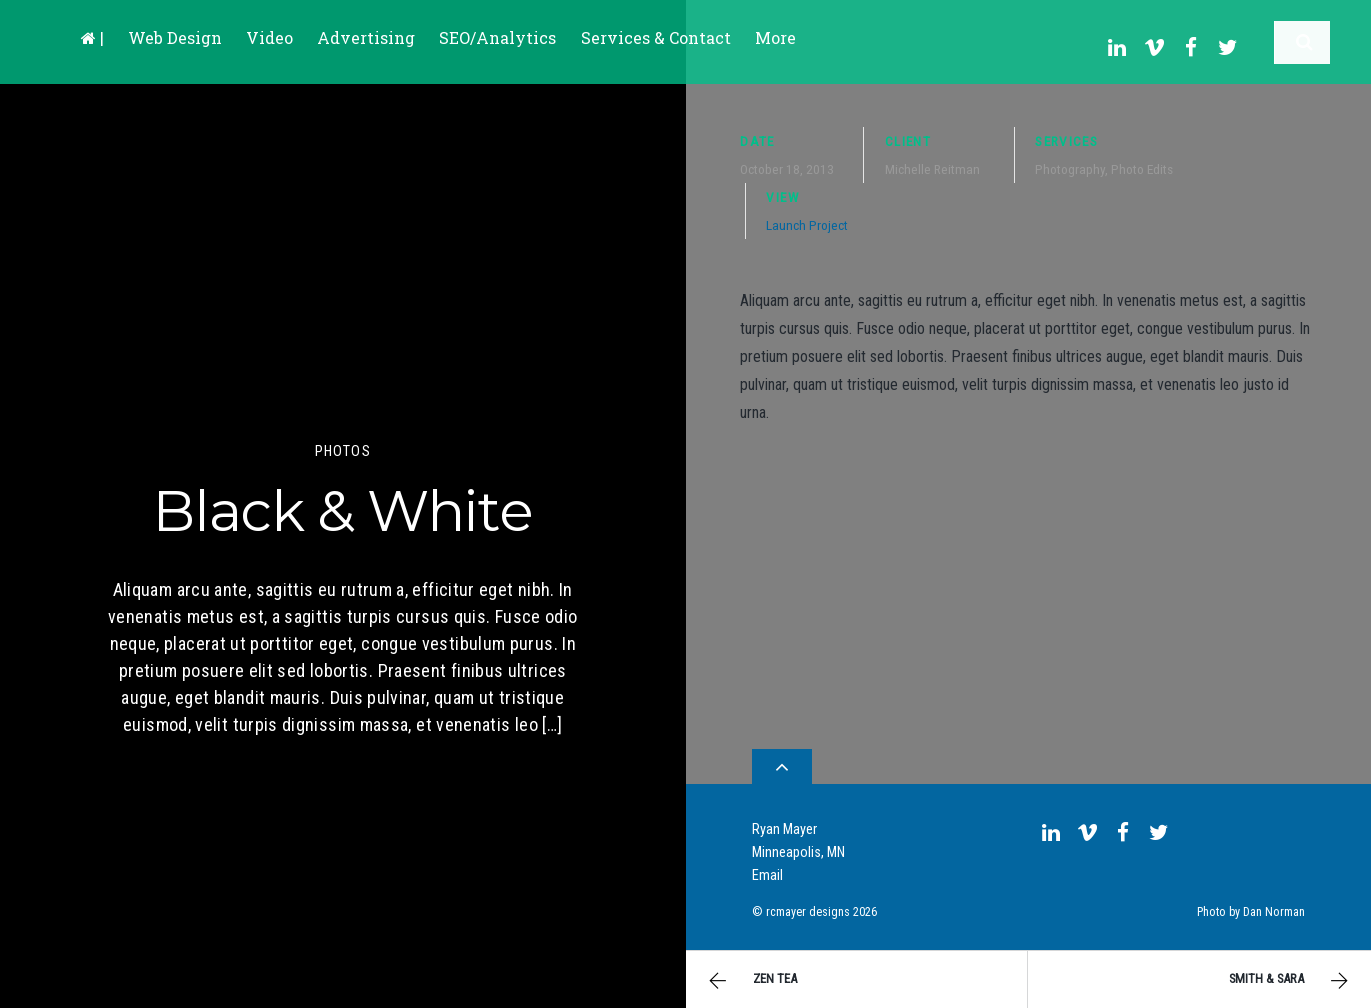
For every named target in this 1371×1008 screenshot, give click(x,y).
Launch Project (807, 217)
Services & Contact (656, 37)
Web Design (175, 37)
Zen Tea (750, 981)
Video (269, 37)
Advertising (366, 37)
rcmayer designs (808, 905)
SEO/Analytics (497, 37)
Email (767, 868)
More (775, 37)
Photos (343, 451)
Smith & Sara (1291, 981)
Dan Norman (1274, 905)
